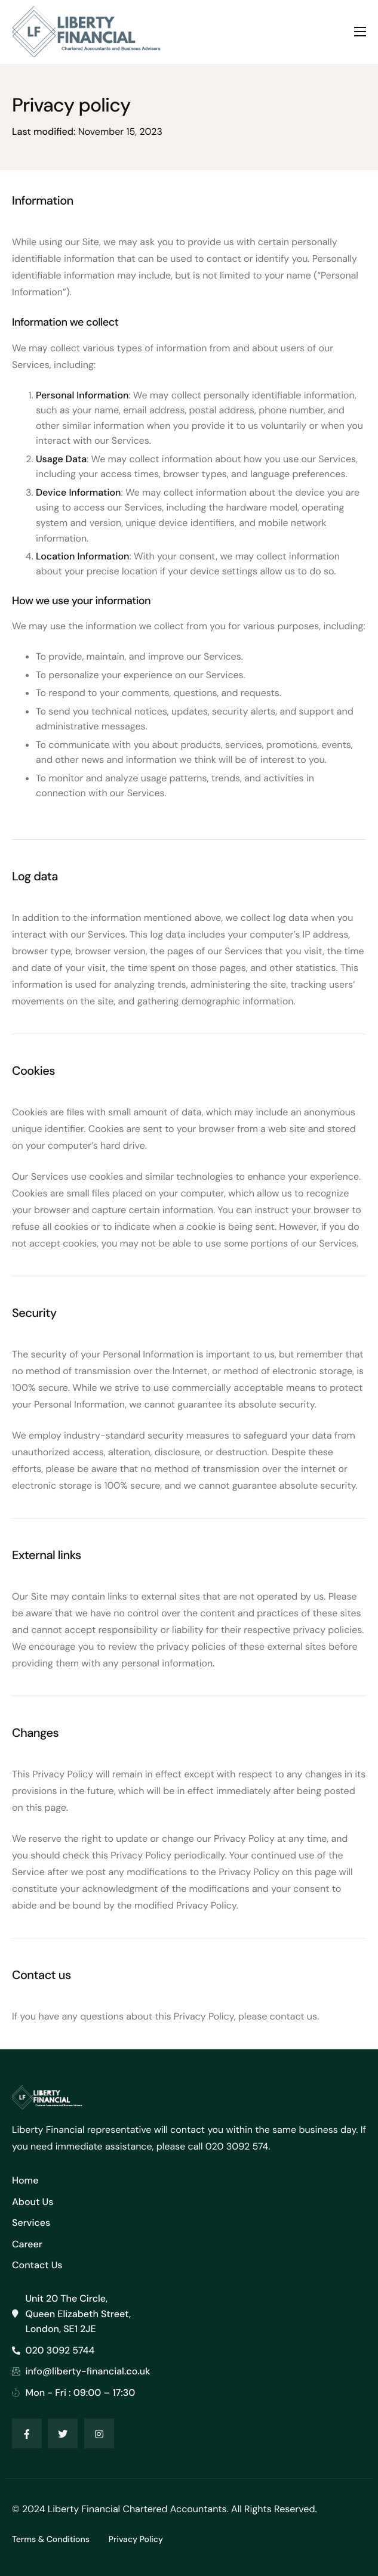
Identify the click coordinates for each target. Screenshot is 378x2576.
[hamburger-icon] (360, 31)
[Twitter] (63, 2433)
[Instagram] (99, 2433)
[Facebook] (27, 2433)
